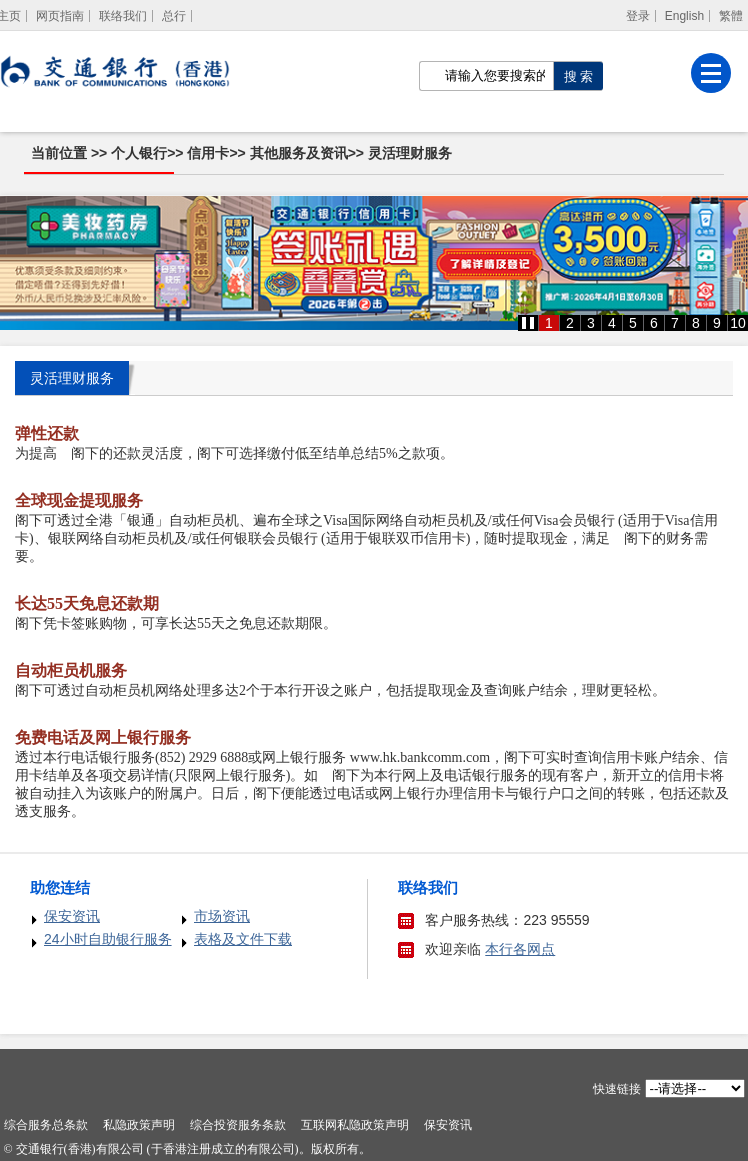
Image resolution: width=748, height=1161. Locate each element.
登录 (638, 16)
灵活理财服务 (410, 153)
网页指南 (60, 16)
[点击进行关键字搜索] (578, 76)
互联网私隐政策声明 (355, 1125)
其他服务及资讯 (299, 153)
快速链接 (617, 1089)
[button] (528, 323)
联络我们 (123, 16)
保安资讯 (72, 916)
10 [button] (738, 323)
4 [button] (612, 323)
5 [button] (633, 323)
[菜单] (711, 73)
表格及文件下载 (243, 939)
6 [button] (654, 323)
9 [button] (717, 323)
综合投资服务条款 (238, 1125)
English (684, 16)
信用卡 (208, 153)
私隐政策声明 (139, 1125)
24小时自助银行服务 (108, 939)
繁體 (731, 16)
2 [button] (570, 323)
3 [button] (591, 323)
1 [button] (549, 323)
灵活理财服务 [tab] (72, 378)
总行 (174, 16)
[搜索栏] (486, 76)
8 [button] (696, 323)
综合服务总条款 (46, 1125)
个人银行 (139, 153)
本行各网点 (520, 949)
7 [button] (675, 323)
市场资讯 (222, 916)
